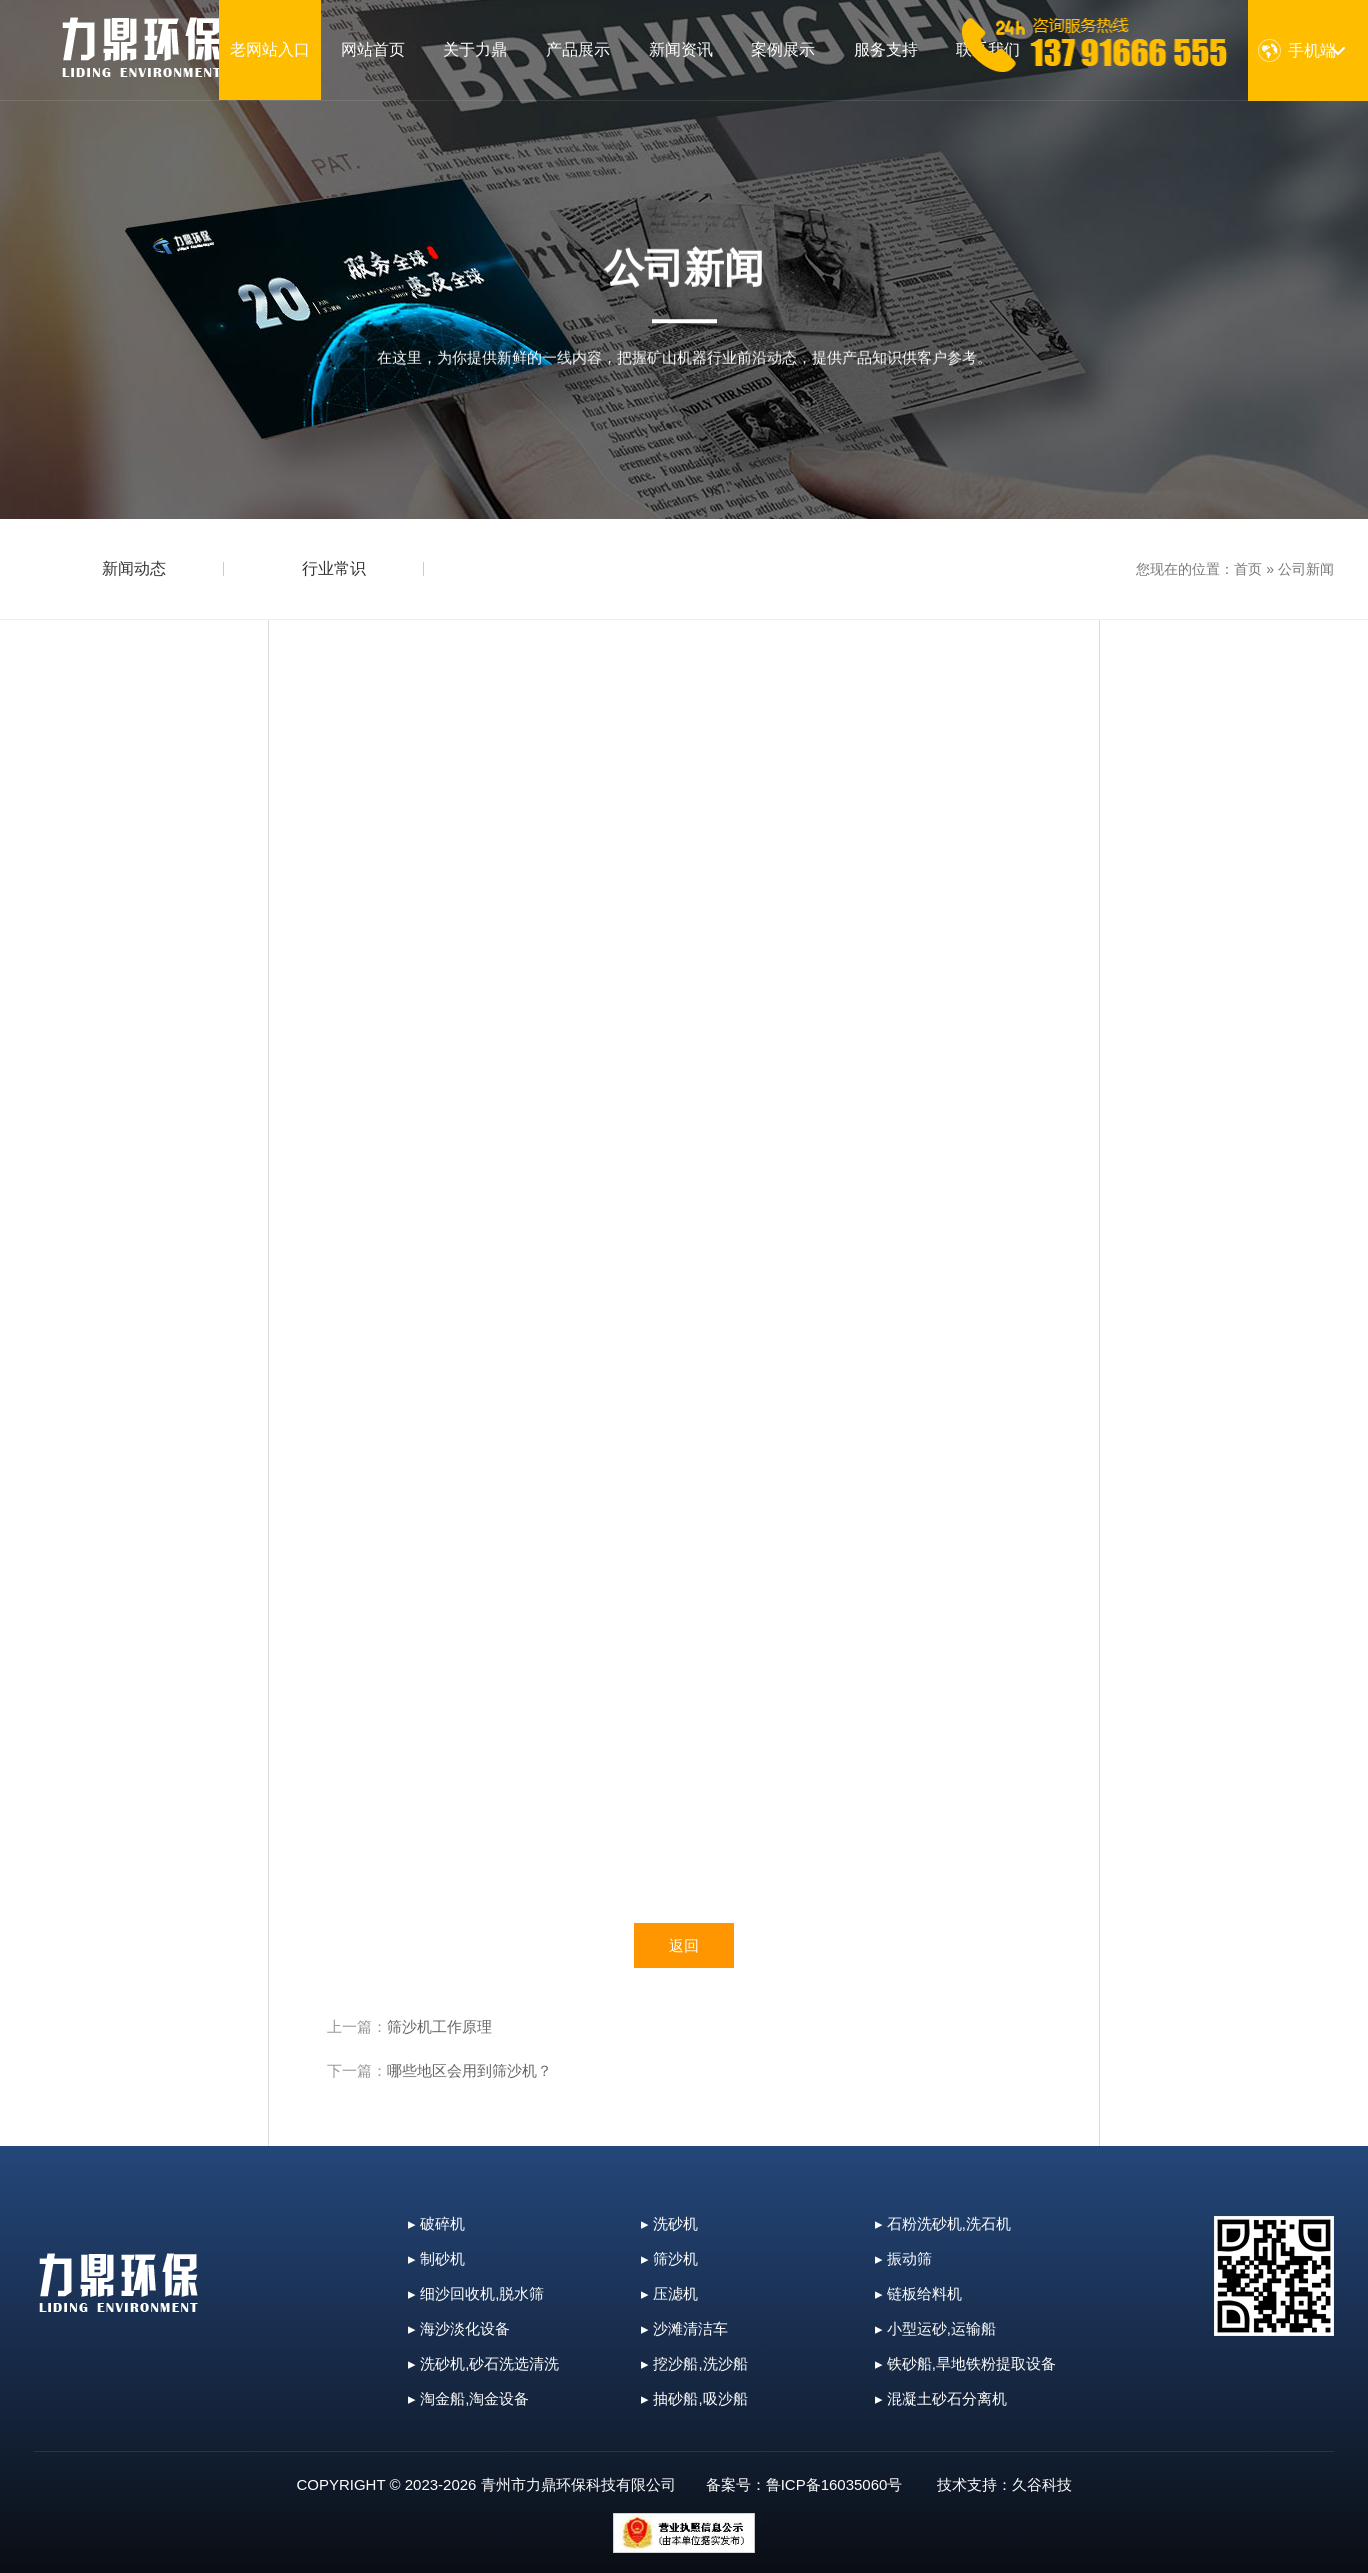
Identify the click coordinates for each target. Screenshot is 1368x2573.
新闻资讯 (681, 49)
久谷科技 (1042, 2484)
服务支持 (886, 49)
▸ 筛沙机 (669, 2258)
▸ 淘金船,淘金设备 (468, 2398)
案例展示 (783, 49)
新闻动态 (134, 568)
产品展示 (578, 49)
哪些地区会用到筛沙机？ (469, 2070)
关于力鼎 (475, 49)
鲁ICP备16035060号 (834, 2484)
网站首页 (373, 49)
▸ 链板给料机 (918, 2293)
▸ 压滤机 (669, 2293)
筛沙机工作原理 (439, 2026)
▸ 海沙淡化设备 (459, 2328)
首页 (1248, 569)
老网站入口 (270, 49)
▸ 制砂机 (436, 2258)
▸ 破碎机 (436, 2223)
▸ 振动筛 (903, 2258)
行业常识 (334, 568)
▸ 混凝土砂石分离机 (941, 2398)
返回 (684, 1945)
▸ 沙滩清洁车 (684, 2328)
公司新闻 (1306, 569)
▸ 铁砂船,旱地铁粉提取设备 (965, 2363)
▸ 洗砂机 (669, 2223)
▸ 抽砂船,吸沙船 (694, 2398)
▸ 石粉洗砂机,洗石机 (943, 2223)
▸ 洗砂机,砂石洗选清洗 (483, 2363)
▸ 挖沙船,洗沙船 (694, 2363)
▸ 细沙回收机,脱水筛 (476, 2293)
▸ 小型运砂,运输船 (935, 2328)
